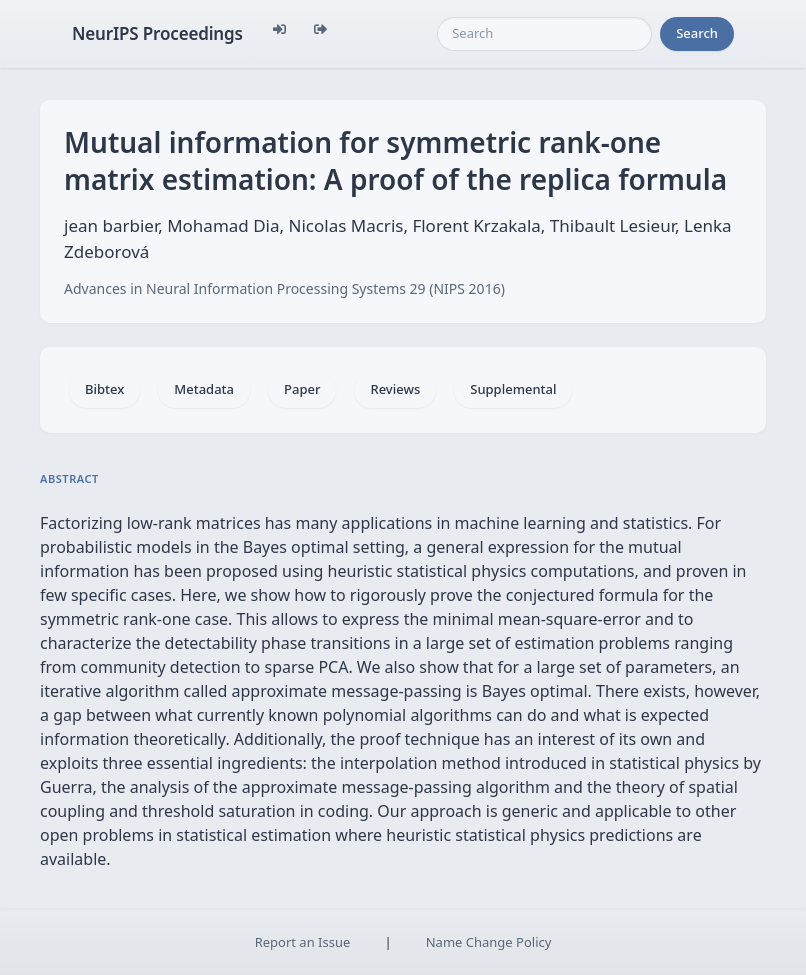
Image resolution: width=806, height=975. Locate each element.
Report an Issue (303, 942)
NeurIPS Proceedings (157, 33)
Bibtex (104, 389)
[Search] (544, 34)
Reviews (395, 389)
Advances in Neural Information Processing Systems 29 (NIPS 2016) (284, 288)
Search (697, 33)
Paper (302, 389)
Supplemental (513, 389)
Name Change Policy (489, 942)
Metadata (204, 389)
